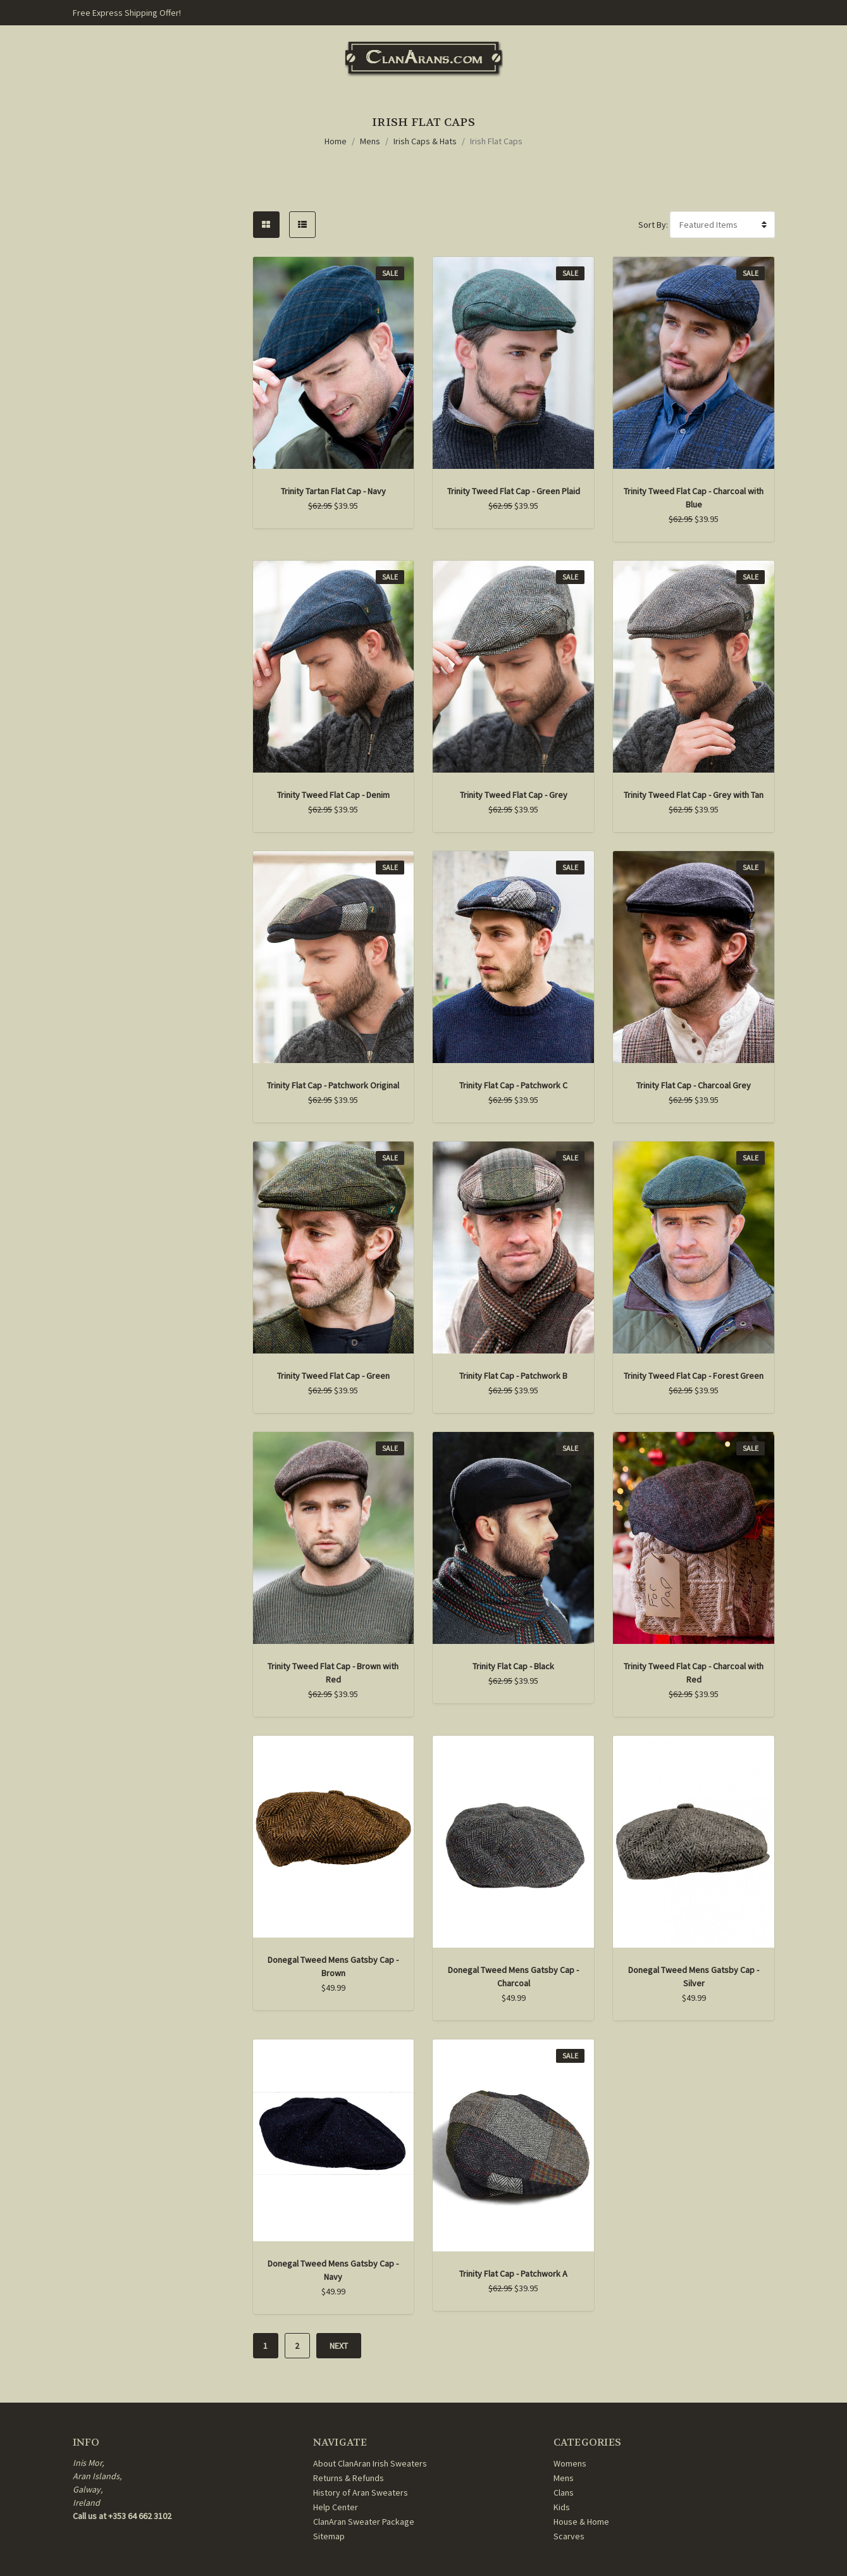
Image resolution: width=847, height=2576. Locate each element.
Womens (569, 2463)
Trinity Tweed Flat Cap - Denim (333, 794)
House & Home (581, 2521)
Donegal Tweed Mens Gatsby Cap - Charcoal (513, 1976)
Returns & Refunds (348, 2478)
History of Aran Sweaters (360, 2492)
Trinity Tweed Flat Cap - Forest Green (694, 1375)
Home (336, 141)
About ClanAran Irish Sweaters (370, 2463)
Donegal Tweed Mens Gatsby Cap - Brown (333, 1966)
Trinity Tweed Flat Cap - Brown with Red (333, 1672)
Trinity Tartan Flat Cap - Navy (333, 491)
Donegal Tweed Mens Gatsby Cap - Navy (333, 2270)
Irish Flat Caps (496, 141)
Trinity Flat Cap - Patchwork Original (333, 1085)
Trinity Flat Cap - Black (513, 1666)
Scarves (568, 2536)
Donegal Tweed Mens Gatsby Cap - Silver (693, 1976)
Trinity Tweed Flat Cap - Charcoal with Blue (694, 497)
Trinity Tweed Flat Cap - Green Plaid (513, 491)
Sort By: (653, 224)
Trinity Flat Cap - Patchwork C (513, 1085)
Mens (370, 141)
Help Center (335, 2507)
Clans (563, 2492)
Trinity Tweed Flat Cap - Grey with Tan (694, 794)
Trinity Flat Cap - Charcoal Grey (693, 1085)
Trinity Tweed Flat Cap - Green (333, 1375)
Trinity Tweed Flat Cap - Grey (513, 794)
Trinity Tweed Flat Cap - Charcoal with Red (694, 1672)
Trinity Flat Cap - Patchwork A (513, 2273)
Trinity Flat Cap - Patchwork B (513, 1375)
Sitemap (329, 2536)
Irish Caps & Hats (425, 141)
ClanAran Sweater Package (363, 2521)
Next (339, 2345)
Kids (561, 2507)
